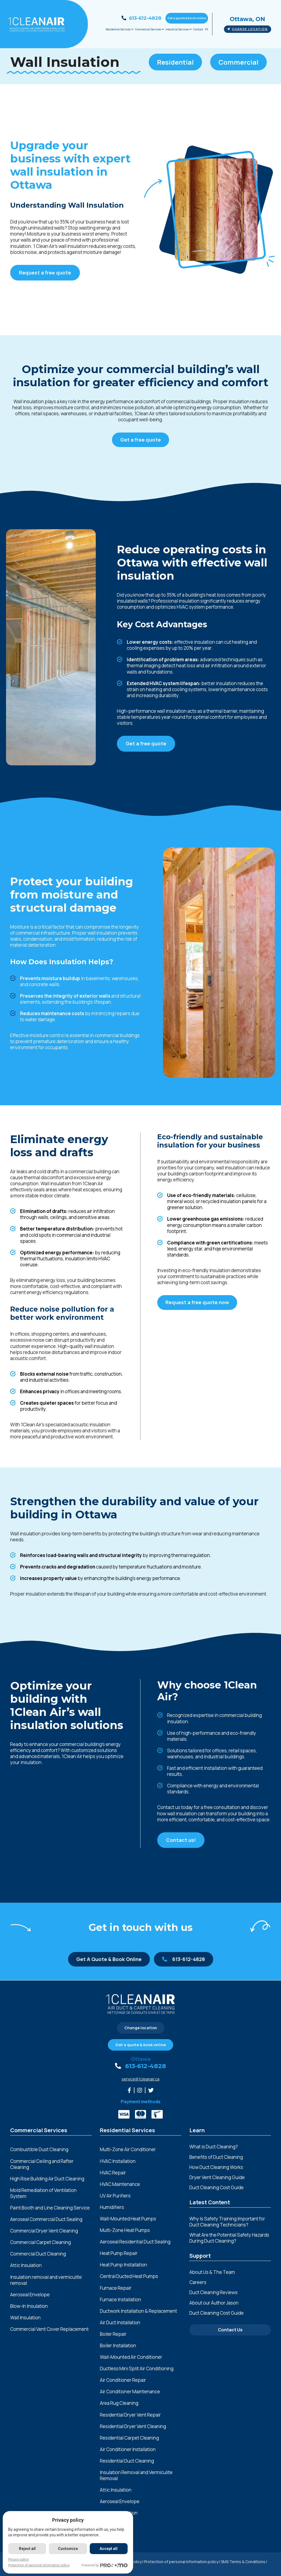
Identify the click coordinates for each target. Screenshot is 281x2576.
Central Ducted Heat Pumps (129, 2276)
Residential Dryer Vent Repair (130, 2415)
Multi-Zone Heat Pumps (125, 2230)
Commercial (238, 62)
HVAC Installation (118, 2161)
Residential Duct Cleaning (127, 2461)
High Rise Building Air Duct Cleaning (47, 2179)
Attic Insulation (26, 2265)
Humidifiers (112, 2207)
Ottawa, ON (247, 19)
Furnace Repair (115, 2288)
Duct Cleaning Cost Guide (216, 2187)
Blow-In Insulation (29, 2306)
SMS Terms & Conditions (243, 2561)
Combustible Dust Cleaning (39, 2149)
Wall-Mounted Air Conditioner (131, 2357)
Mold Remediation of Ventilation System (43, 2193)
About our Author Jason (213, 2303)
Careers (197, 2282)
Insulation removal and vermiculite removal (46, 2280)
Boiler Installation (118, 2346)
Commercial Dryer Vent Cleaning (44, 2231)
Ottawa (140, 2059)
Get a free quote (140, 439)
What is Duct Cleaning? (213, 2146)
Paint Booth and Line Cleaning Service (50, 2208)
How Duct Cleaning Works (216, 2167)
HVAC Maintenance (120, 2184)
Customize (68, 2548)
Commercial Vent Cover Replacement (49, 2329)
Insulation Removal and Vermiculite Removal (136, 2475)
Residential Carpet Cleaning (129, 2438)
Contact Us (230, 2330)
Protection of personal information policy (181, 2561)
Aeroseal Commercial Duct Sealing (46, 2219)
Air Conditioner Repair (123, 2380)
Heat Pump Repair (118, 2253)
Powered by (105, 2565)
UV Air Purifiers (115, 2196)
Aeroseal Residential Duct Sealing (135, 2242)
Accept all (108, 2548)
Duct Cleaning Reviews (213, 2292)
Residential (175, 62)
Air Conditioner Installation (128, 2449)
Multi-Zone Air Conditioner (128, 2149)
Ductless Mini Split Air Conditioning (136, 2369)
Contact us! (181, 1840)
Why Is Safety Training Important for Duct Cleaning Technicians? (227, 2222)
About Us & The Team (212, 2272)
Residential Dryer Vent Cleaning (133, 2426)
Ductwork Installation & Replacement (138, 2311)
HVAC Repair (113, 2173)
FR (206, 29)
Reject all (27, 2548)
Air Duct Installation (120, 2323)
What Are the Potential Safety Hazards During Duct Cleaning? (229, 2238)
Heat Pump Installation (123, 2265)
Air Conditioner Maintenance (130, 2392)
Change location (247, 29)
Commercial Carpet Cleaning (40, 2242)
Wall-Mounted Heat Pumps (128, 2219)
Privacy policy (18, 2559)
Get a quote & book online (186, 18)
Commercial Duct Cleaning (38, 2254)
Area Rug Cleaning (119, 2403)
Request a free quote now (197, 1302)
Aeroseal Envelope (30, 2295)
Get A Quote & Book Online (109, 1959)
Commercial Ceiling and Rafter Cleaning (42, 2164)
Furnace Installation (120, 2300)
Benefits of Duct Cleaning (216, 2157)
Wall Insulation (25, 2318)
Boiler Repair (113, 2334)
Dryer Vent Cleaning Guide (217, 2177)
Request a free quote (45, 272)
